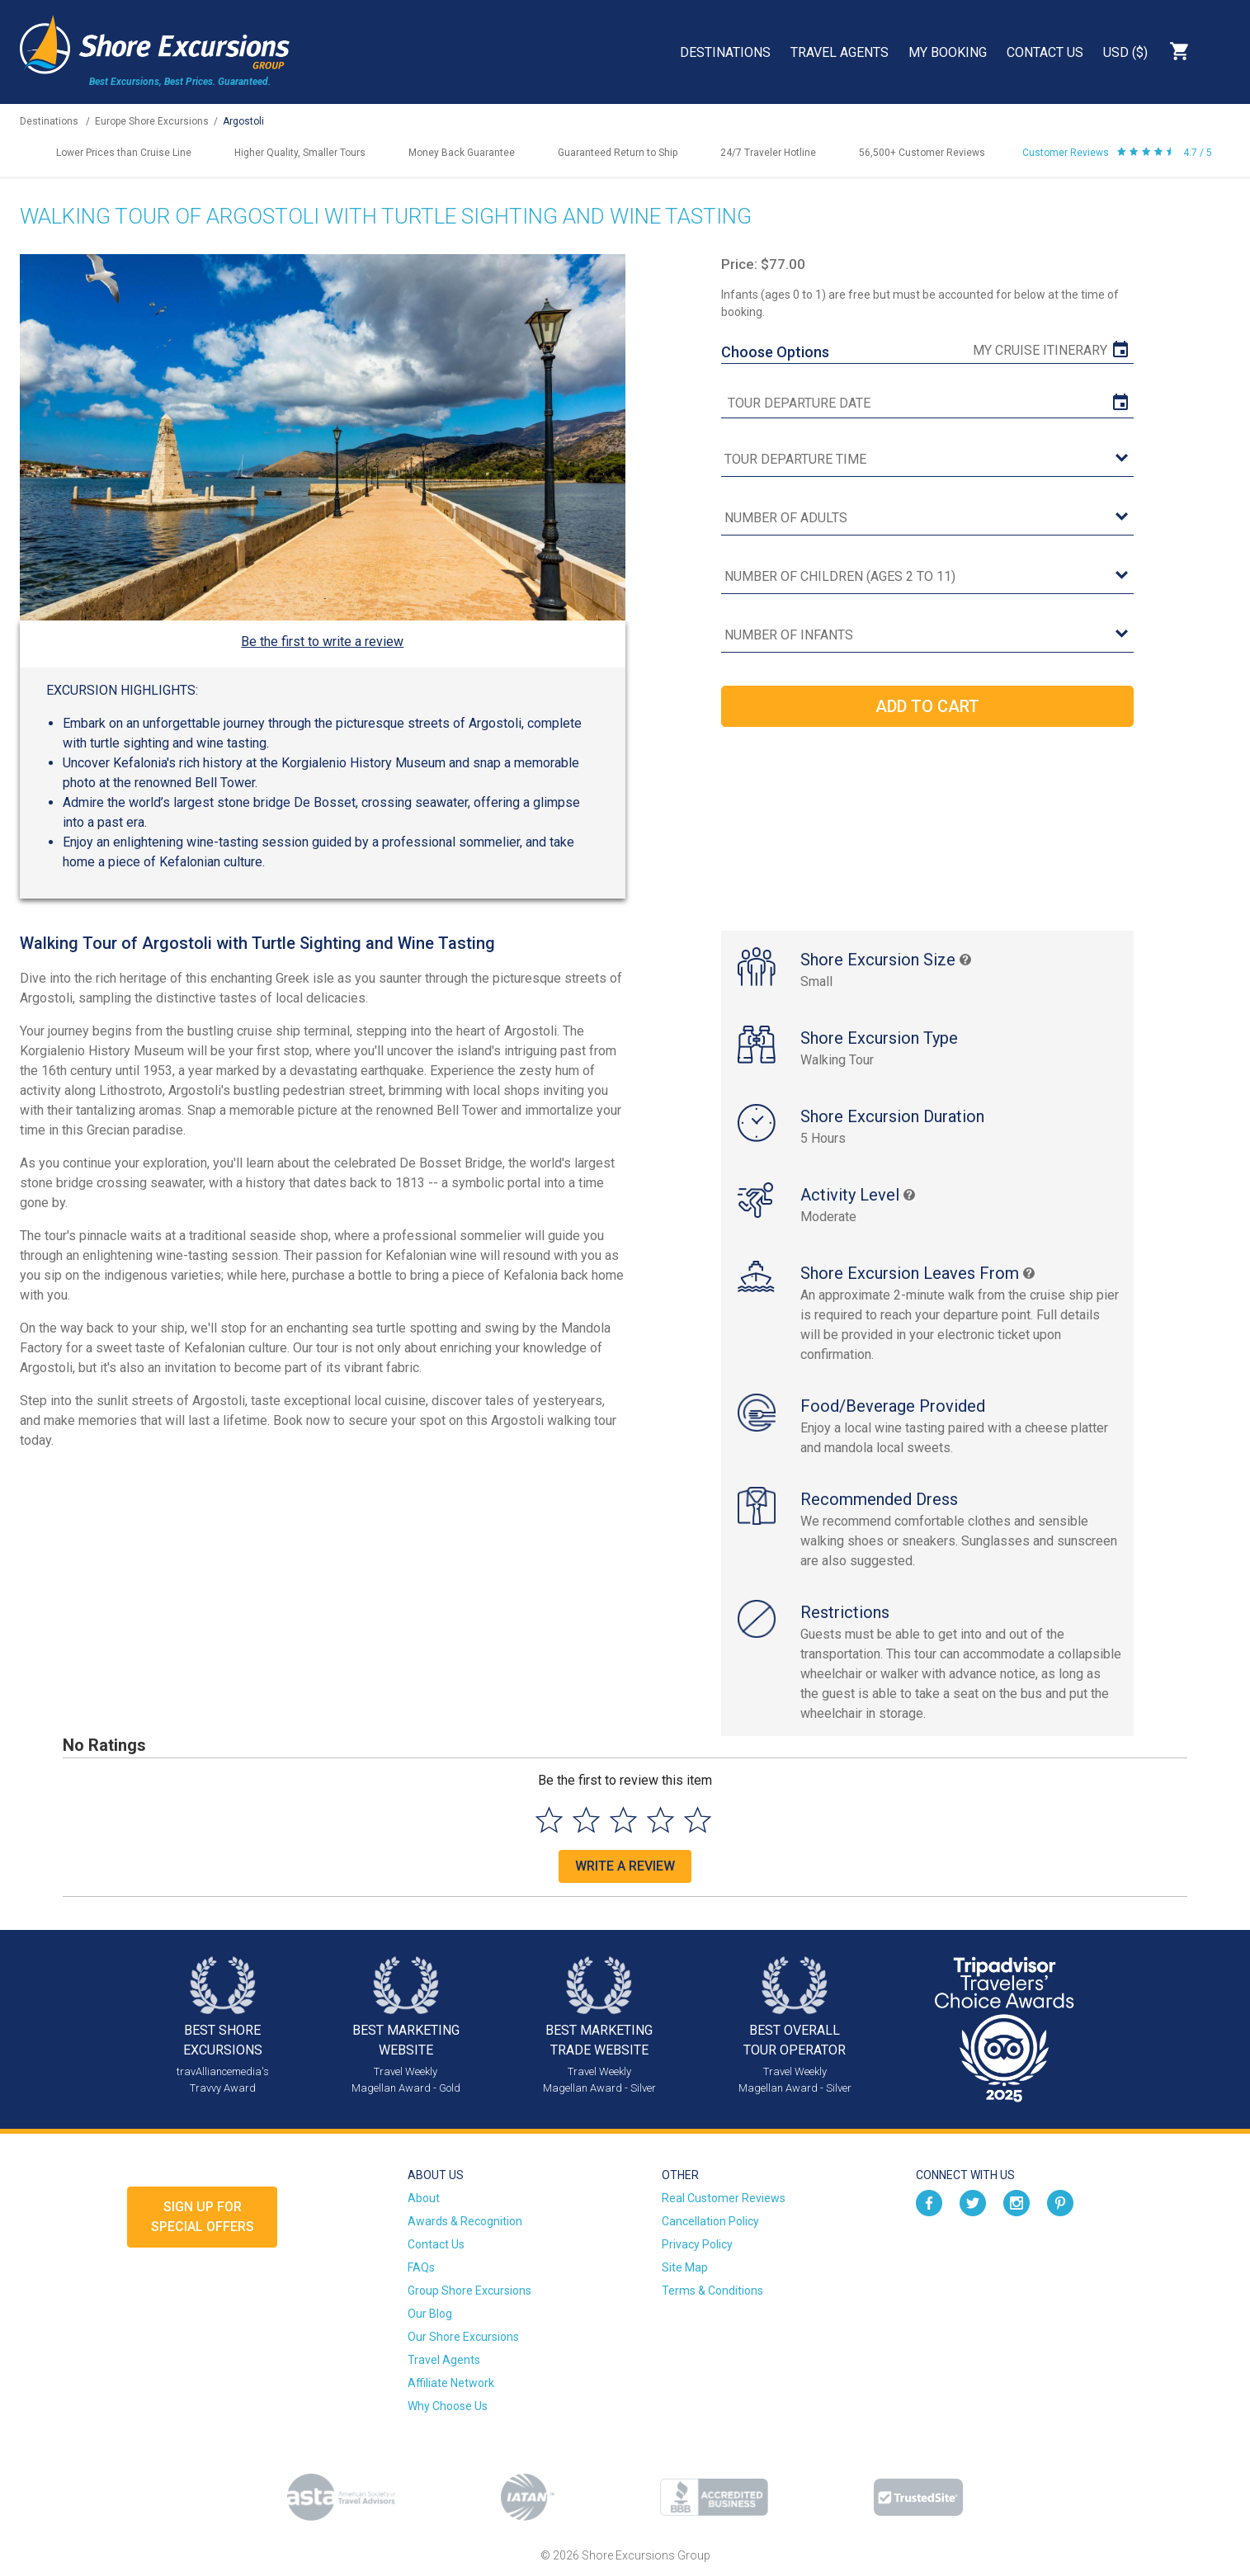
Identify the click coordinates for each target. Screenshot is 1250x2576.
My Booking (947, 52)
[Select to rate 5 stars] (698, 1820)
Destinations (725, 52)
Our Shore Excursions (463, 2336)
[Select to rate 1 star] (549, 1820)
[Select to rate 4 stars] (660, 1820)
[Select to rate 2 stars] (586, 1820)
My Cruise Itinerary (1040, 350)
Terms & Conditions (712, 2290)
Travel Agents (839, 52)
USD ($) (1125, 52)
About (424, 2198)
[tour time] (927, 460)
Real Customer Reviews (723, 2198)
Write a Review (625, 1866)
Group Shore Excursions (469, 2290)
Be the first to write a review (322, 641)
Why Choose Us (448, 2406)
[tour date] (927, 403)
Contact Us (1045, 52)
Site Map (685, 2267)
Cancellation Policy (710, 2221)
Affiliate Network (451, 2383)
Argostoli (243, 121)
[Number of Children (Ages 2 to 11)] (927, 577)
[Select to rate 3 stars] (623, 1820)
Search (1221, 51)
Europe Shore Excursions (152, 121)
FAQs (421, 2267)
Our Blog (430, 2313)
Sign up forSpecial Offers (202, 2216)
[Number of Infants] (927, 636)
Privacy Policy (697, 2244)
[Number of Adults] (927, 518)
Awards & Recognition (465, 2221)
